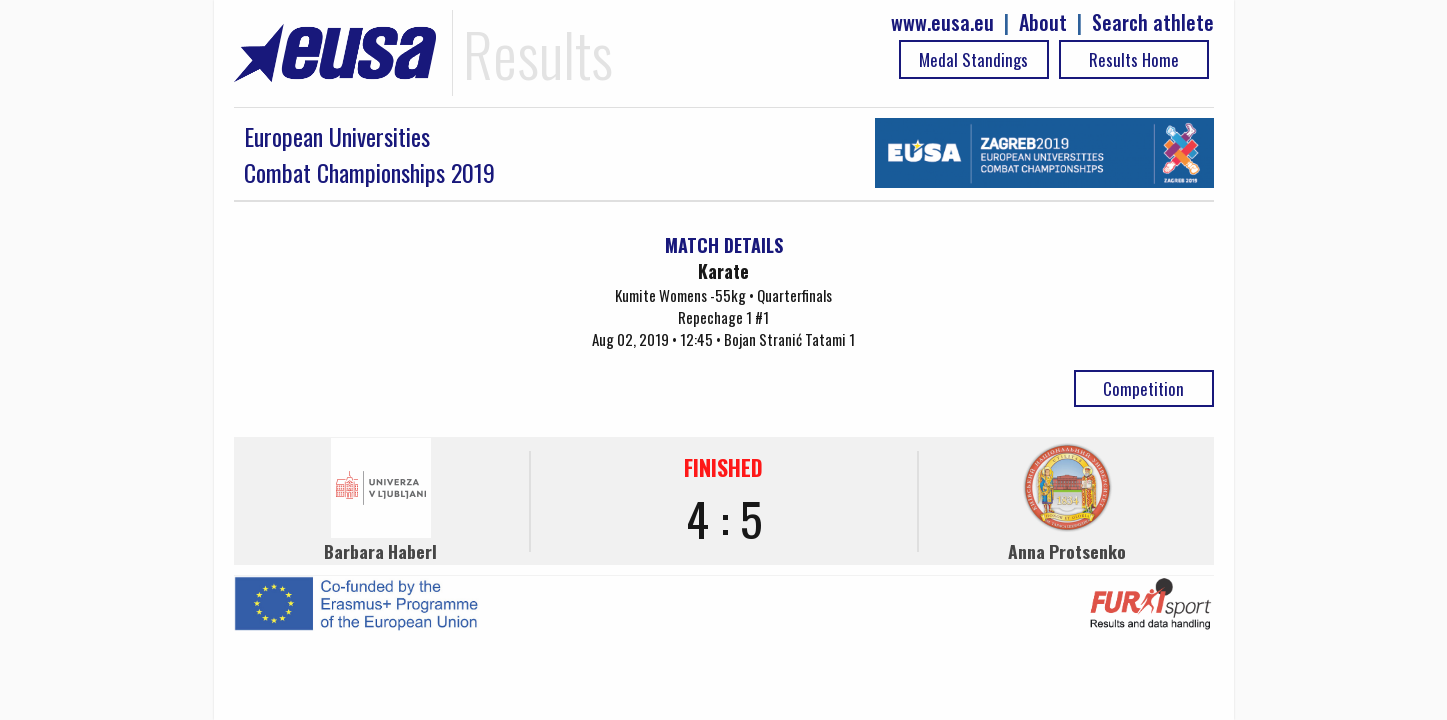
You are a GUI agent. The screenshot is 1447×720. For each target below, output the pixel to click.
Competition (1143, 388)
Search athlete (1153, 22)
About (1043, 22)
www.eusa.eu (942, 22)
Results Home (1134, 59)
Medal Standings (973, 59)
